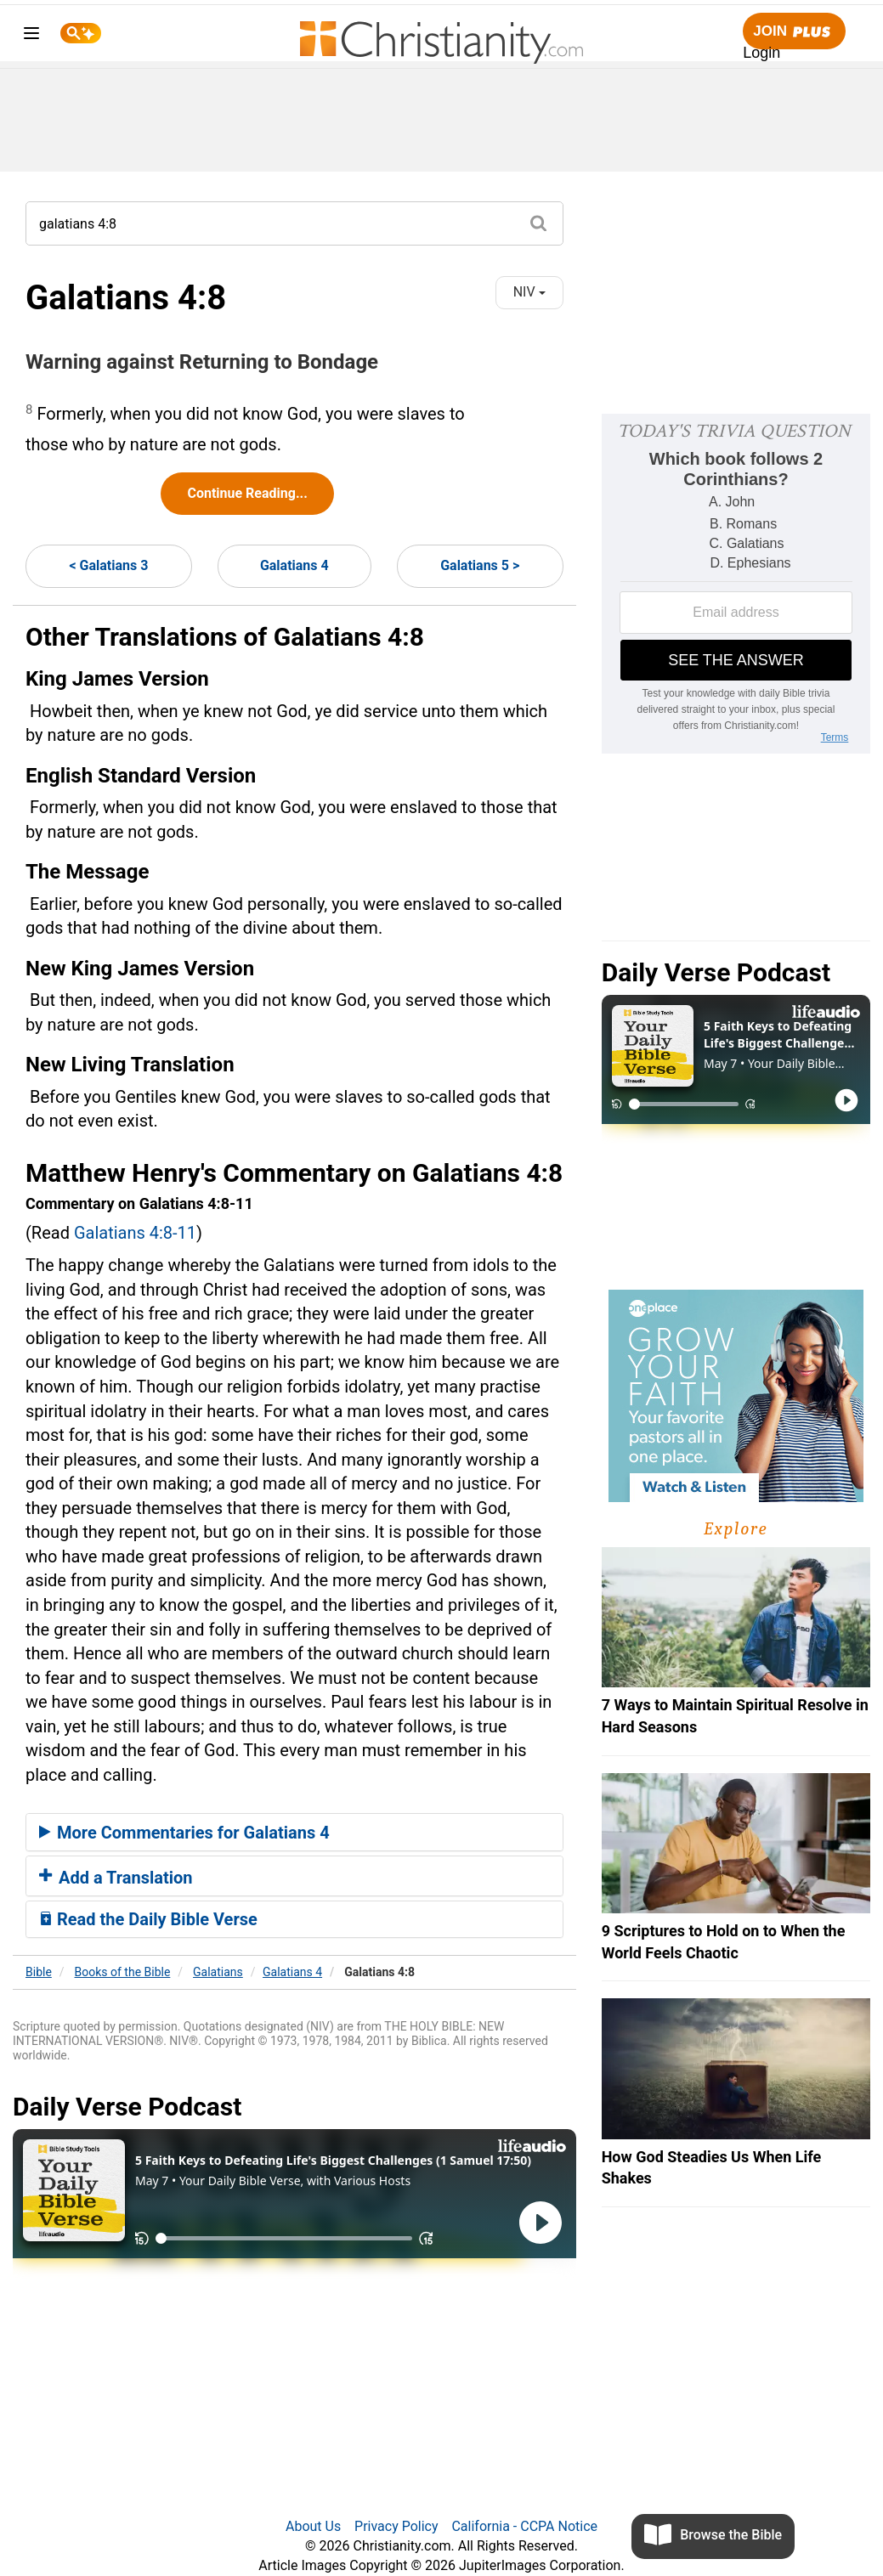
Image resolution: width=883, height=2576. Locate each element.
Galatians (218, 1972)
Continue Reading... (247, 493)
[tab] (294, 1832)
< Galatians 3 (108, 565)
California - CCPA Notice (524, 2526)
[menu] (31, 36)
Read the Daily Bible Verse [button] (148, 1919)
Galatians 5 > (479, 565)
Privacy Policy (396, 2526)
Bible (38, 1972)
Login (761, 52)
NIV (529, 292)
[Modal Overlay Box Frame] (736, 584)
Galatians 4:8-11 (135, 1233)
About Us (313, 2526)
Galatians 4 (294, 565)
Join (794, 31)
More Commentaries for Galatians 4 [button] (184, 1832)
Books (123, 1972)
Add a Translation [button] (116, 1877)
